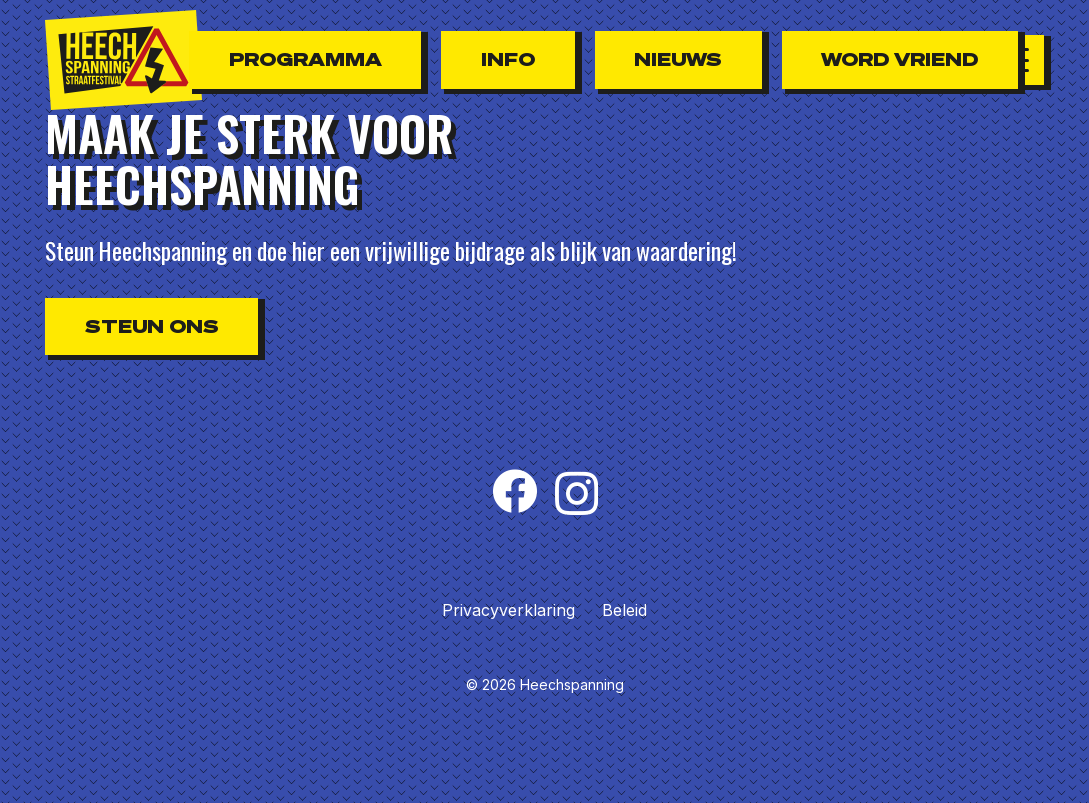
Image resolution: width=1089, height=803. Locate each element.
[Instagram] (576, 494)
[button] (1019, 60)
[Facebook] (514, 491)
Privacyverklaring (508, 610)
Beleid (624, 610)
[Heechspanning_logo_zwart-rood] (123, 60)
